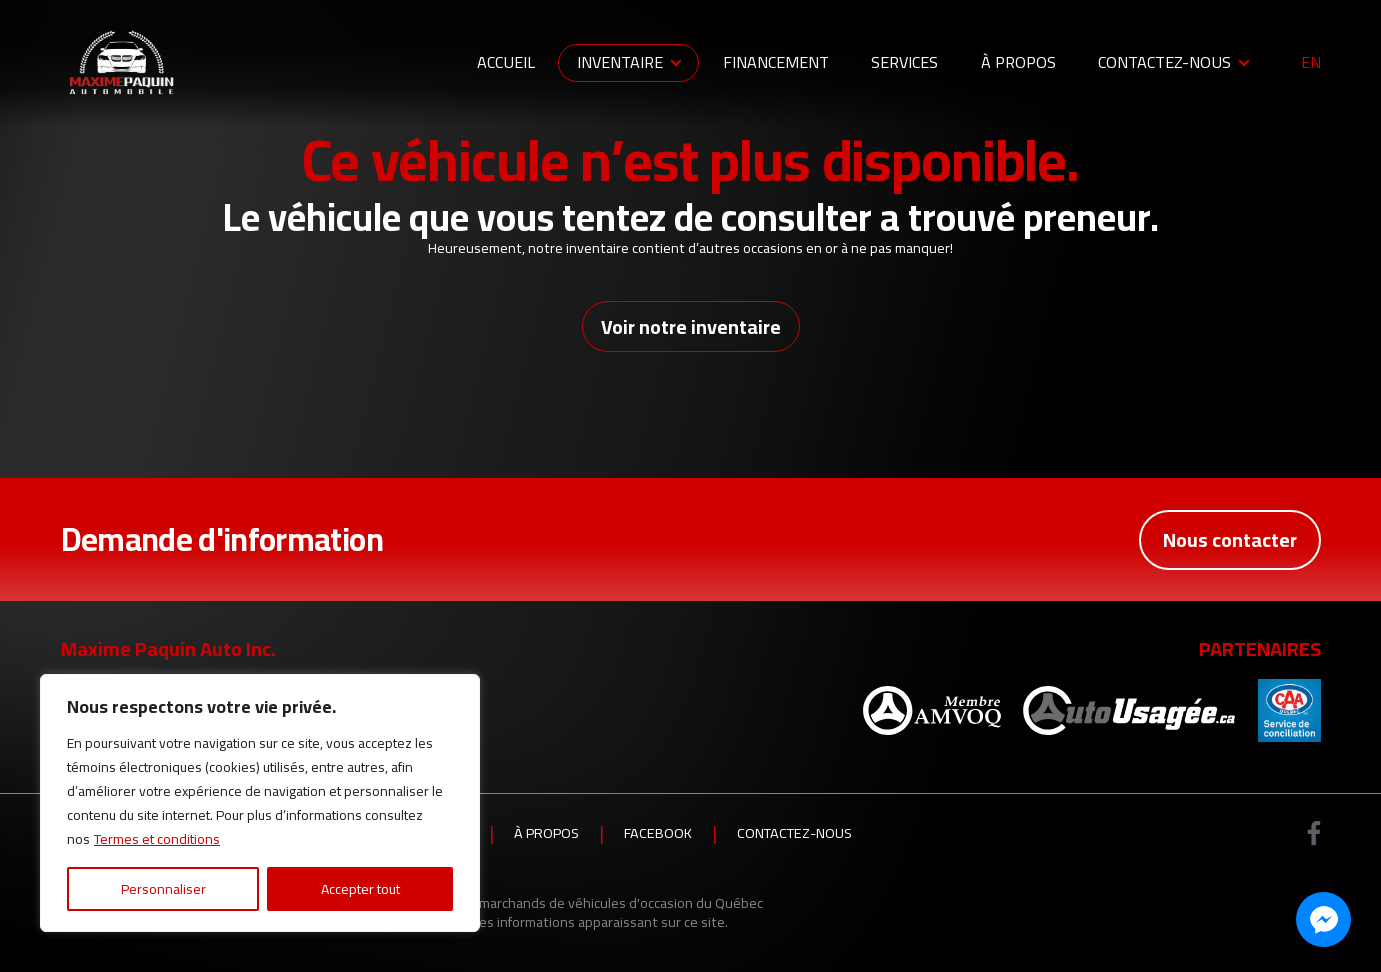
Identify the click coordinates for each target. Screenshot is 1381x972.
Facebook (658, 833)
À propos (1018, 62)
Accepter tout (360, 889)
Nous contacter (1230, 539)
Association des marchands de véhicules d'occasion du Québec (570, 902)
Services (904, 62)
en (1311, 63)
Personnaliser (163, 889)
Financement (776, 62)
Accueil (506, 62)
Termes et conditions (157, 839)
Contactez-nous (1164, 62)
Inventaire (620, 62)
